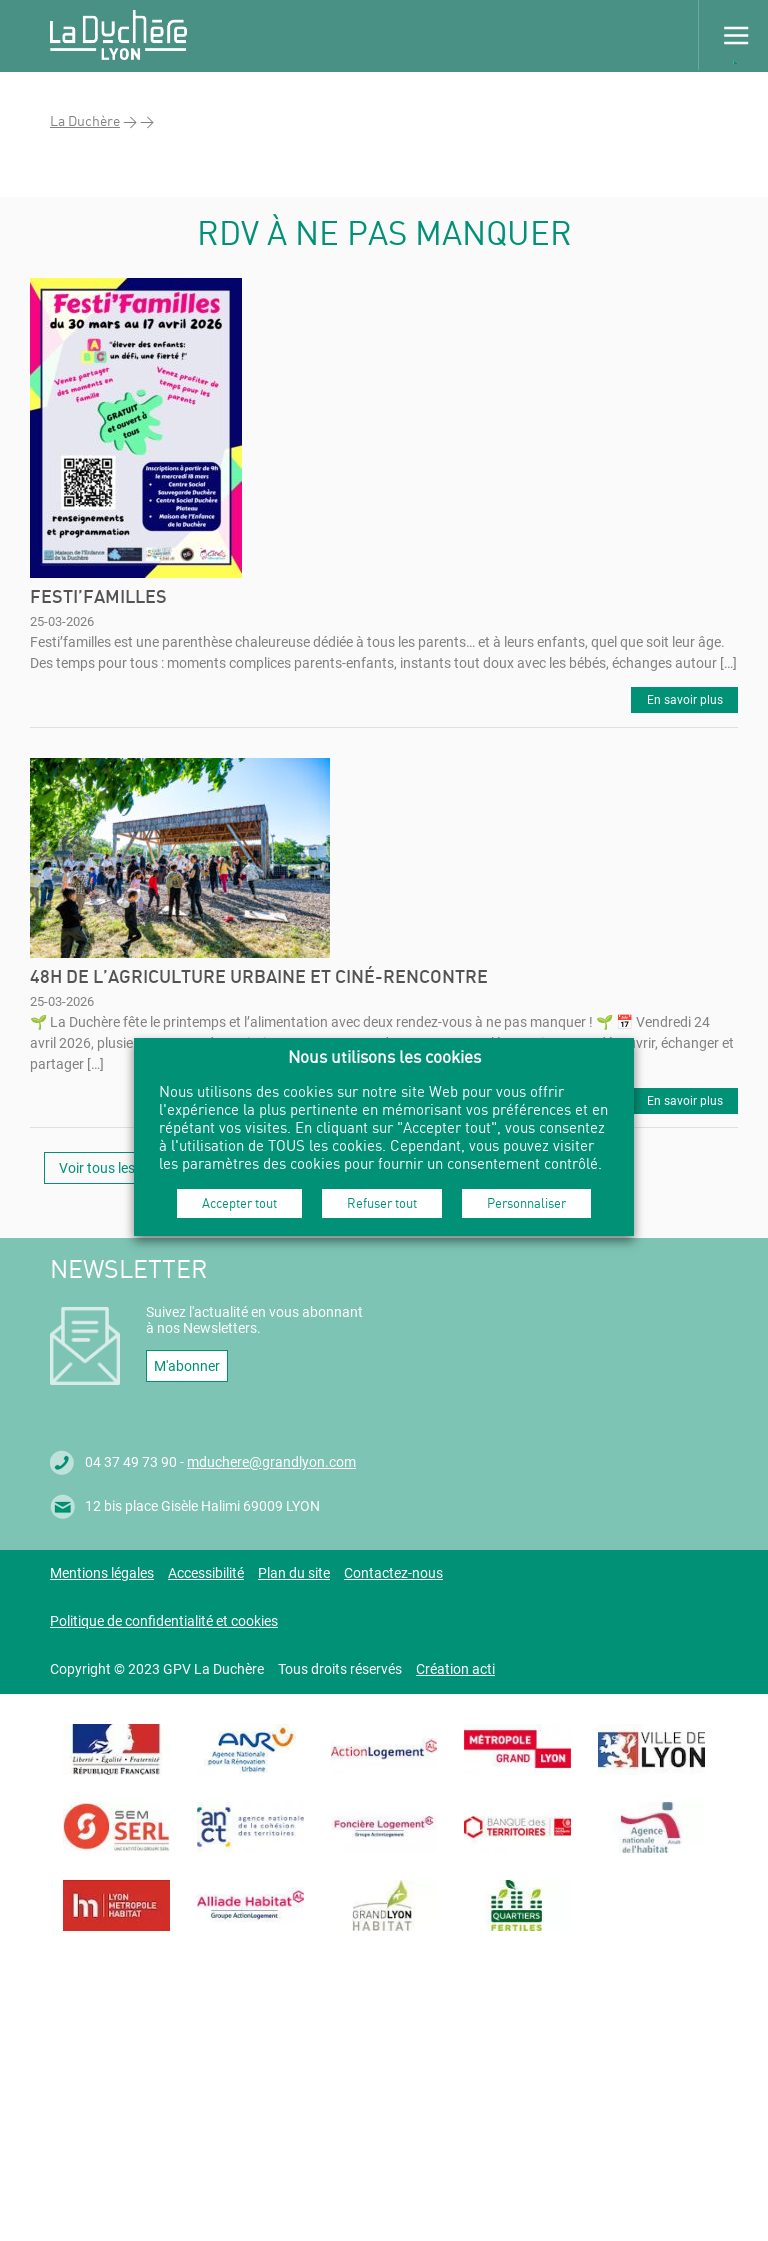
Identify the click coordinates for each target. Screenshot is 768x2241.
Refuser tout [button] (382, 1203)
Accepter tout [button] (239, 1203)
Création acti (455, 1669)
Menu (733, 35)
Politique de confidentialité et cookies (164, 1621)
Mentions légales (102, 1573)
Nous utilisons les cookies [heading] (384, 1056)
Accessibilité (206, 1573)
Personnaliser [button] (526, 1203)
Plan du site (294, 1573)
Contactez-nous (393, 1573)
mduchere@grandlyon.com (271, 1462)
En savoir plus (685, 700)
